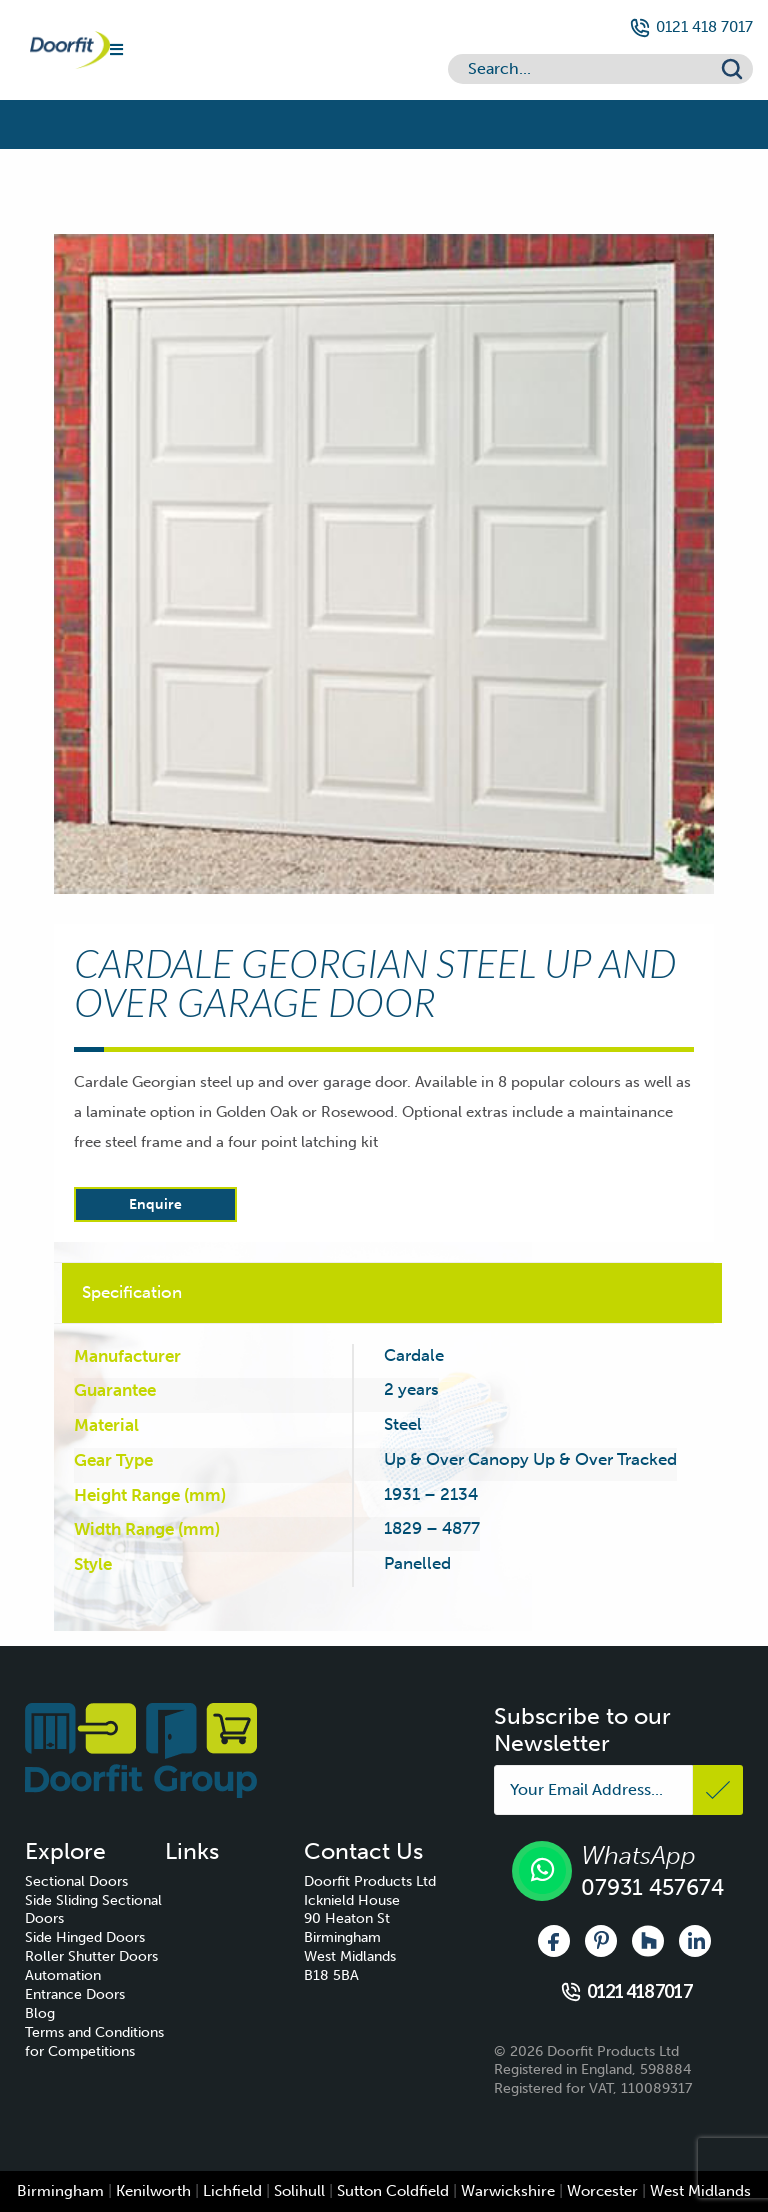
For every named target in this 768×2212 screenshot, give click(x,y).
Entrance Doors (75, 1994)
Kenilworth (153, 2191)
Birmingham (60, 2191)
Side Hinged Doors (85, 1937)
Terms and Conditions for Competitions (94, 2042)
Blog (40, 2013)
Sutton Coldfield (393, 2191)
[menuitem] (95, 1882)
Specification (132, 1292)
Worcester (602, 2191)
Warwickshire (508, 2191)
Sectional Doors (76, 1881)
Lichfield (232, 2191)
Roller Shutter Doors (91, 1956)
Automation (63, 1975)
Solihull (299, 2191)
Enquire (155, 1204)
